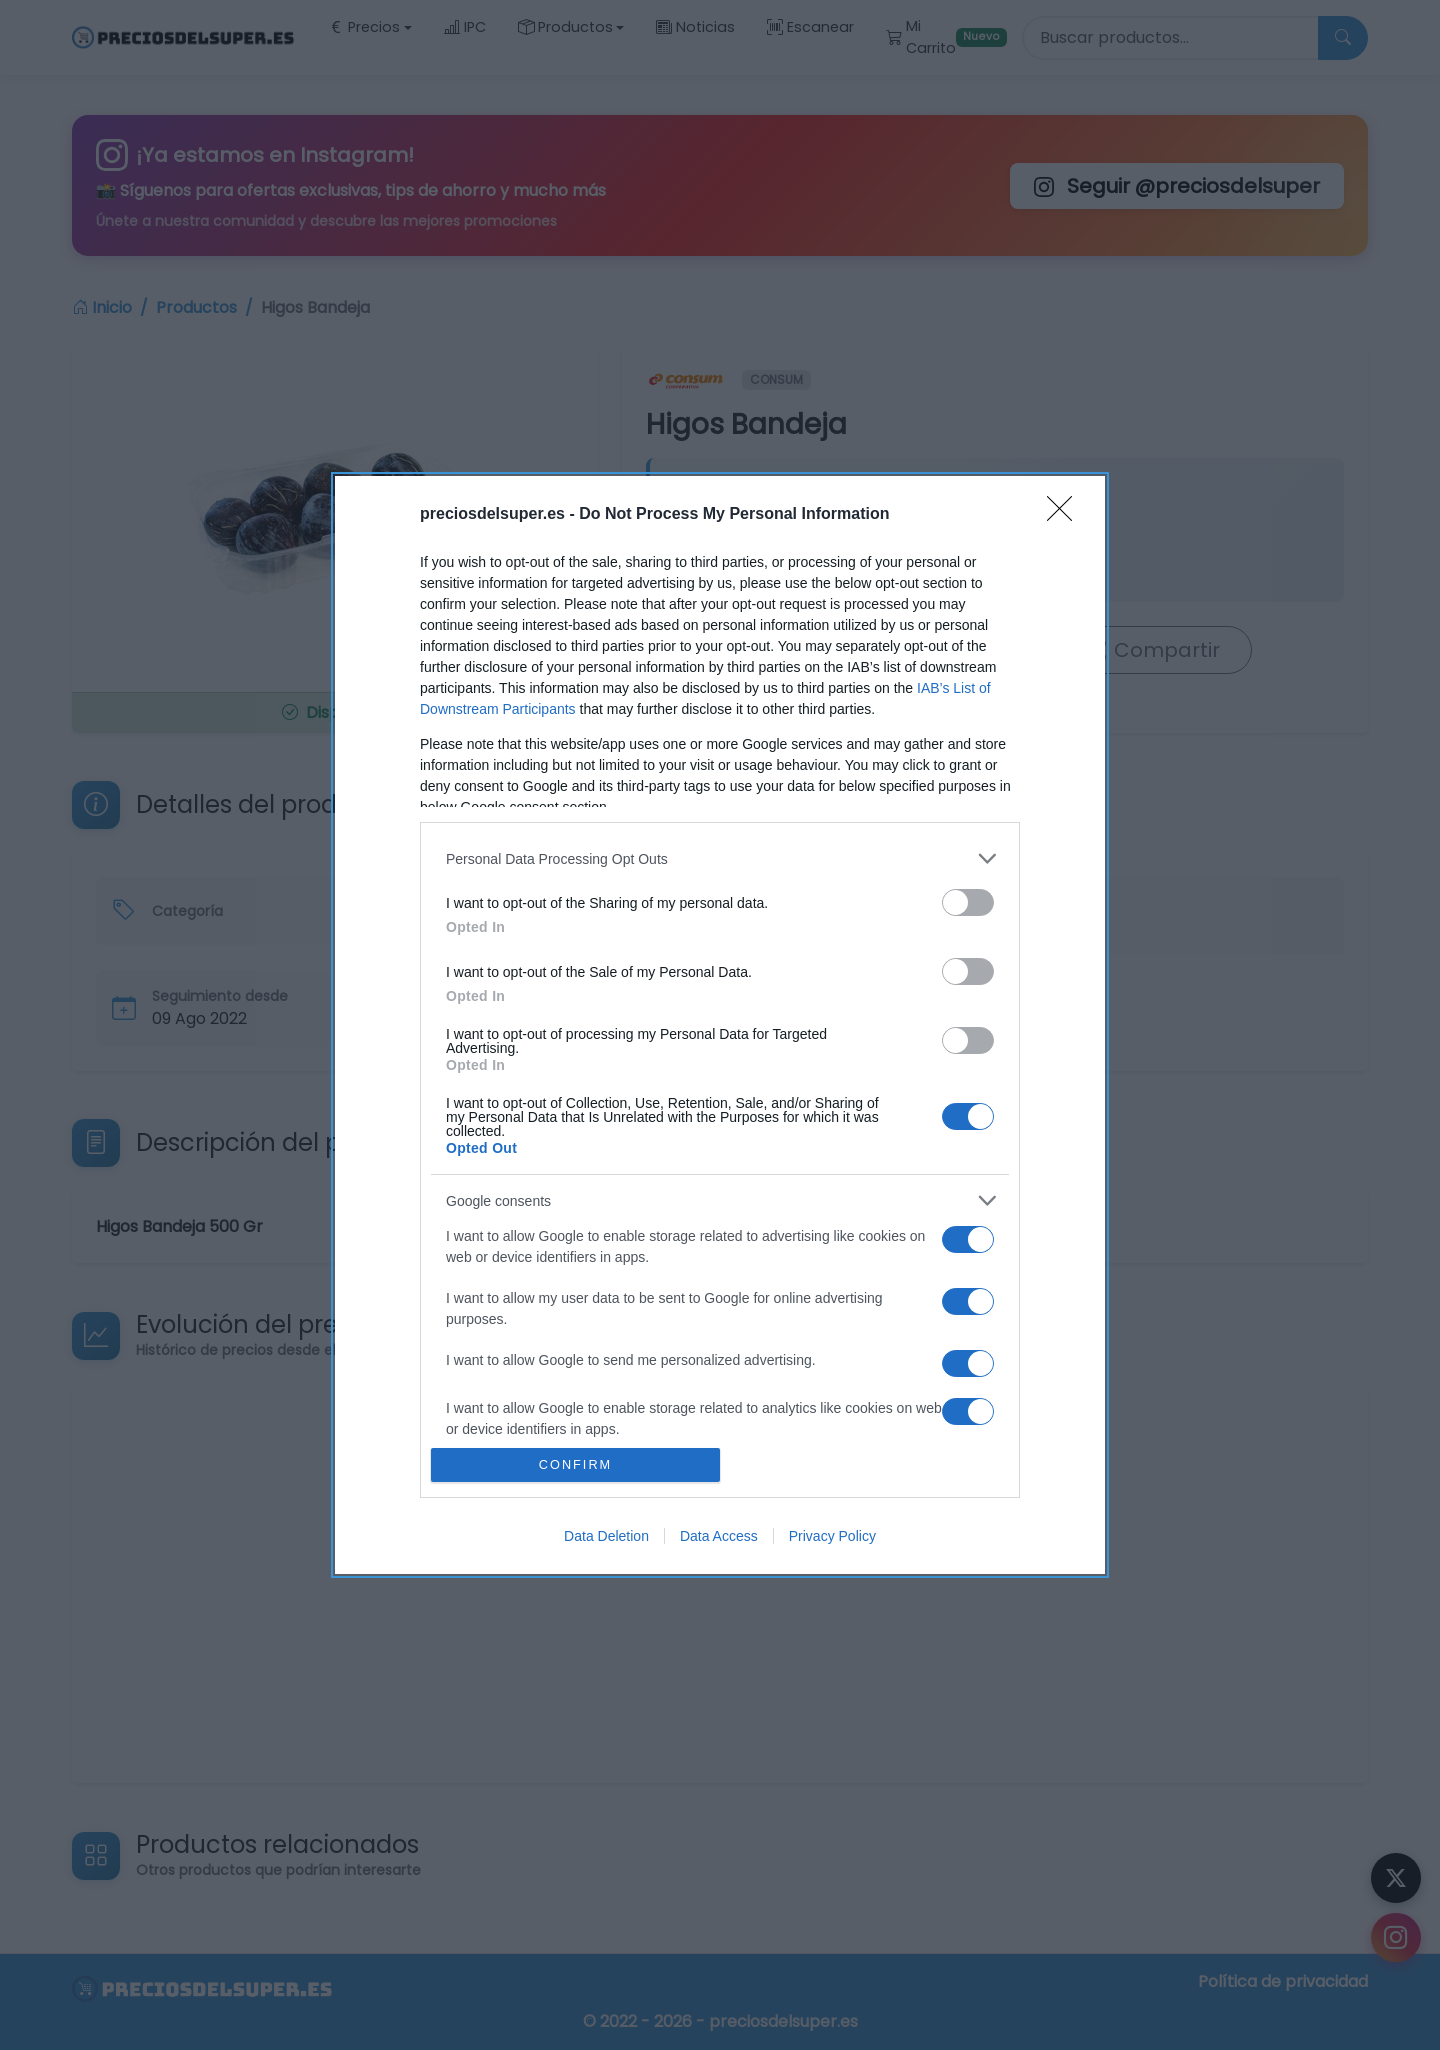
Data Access (719, 1536)
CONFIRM (575, 1465)
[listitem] (720, 858)
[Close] (1066, 515)
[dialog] (720, 1025)
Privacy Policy (832, 1536)
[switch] (968, 902)
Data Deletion (606, 1536)
